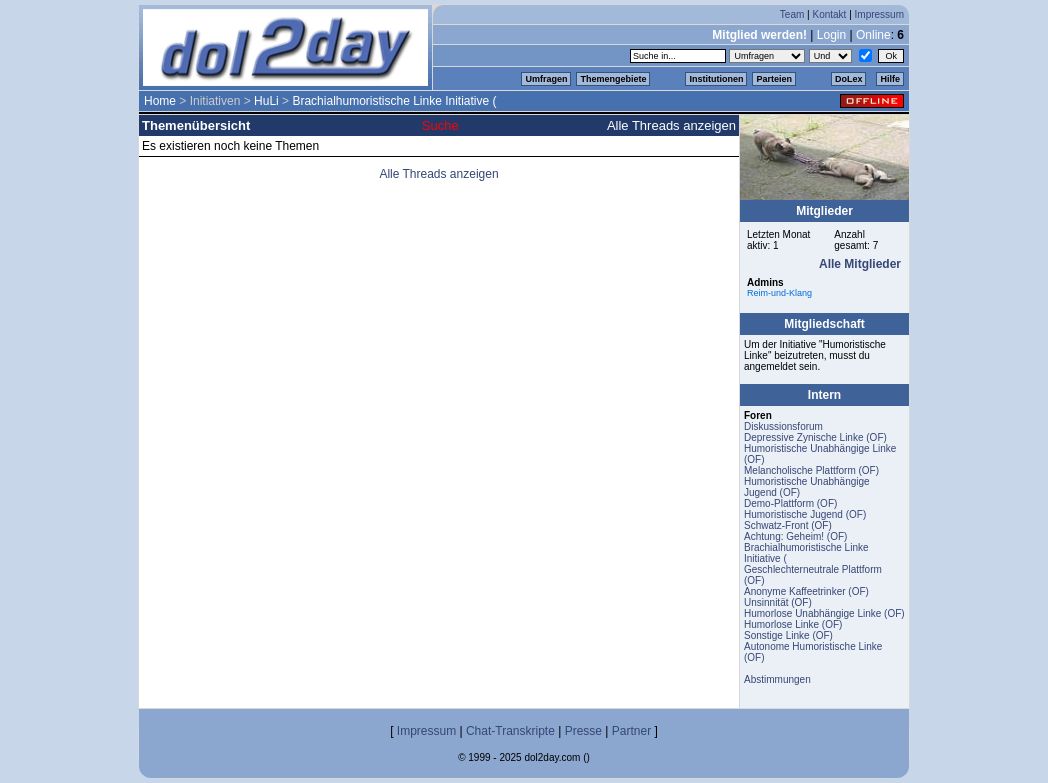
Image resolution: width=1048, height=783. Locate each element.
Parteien (774, 79)
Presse (583, 731)
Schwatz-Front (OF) (788, 525)
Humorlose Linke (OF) (793, 624)
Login (831, 35)
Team (792, 14)
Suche (440, 125)
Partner (631, 731)
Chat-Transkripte (510, 731)
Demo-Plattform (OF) (790, 503)
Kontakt (829, 14)
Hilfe (890, 79)
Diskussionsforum (783, 426)
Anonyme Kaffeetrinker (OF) (806, 591)
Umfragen (546, 79)
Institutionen (716, 79)
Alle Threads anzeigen (671, 125)
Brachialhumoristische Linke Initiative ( (394, 101)
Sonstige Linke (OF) (788, 635)
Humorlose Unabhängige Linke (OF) (824, 613)
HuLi (266, 101)
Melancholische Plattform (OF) (811, 470)
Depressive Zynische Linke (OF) (815, 437)
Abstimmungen (777, 679)
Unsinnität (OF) (778, 602)
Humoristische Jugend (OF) (805, 514)
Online (873, 35)
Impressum (879, 14)
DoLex (849, 79)
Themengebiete (613, 79)
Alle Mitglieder (860, 264)
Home (160, 101)
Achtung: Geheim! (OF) (795, 536)
